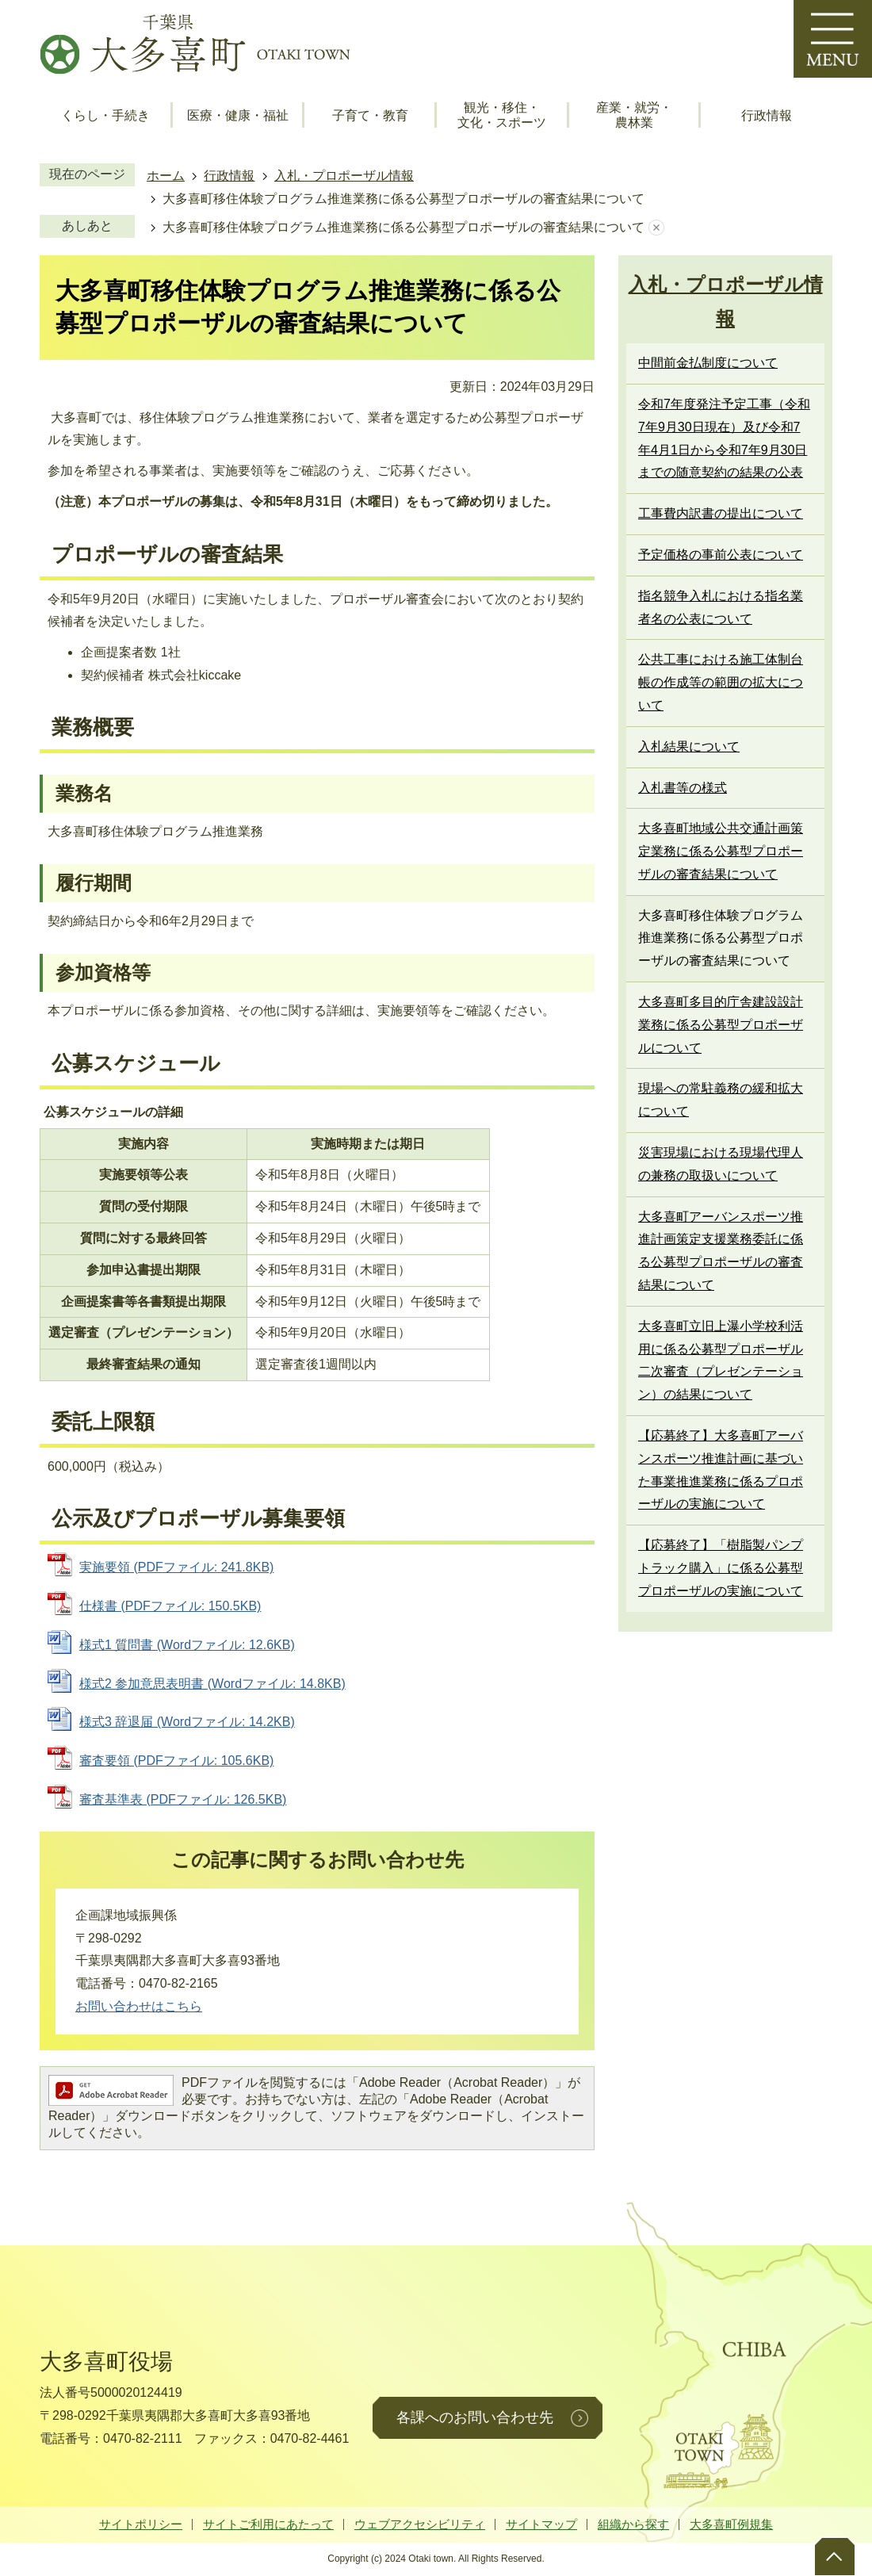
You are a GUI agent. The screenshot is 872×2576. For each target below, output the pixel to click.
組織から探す (633, 2524)
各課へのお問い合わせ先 (474, 2417)
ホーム (166, 175)
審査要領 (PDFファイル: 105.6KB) (176, 1760)
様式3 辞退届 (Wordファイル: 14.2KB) (187, 1721)
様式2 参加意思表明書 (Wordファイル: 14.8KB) (212, 1683)
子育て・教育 (370, 115)
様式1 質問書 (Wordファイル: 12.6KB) (187, 1645)
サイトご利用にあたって (268, 2524)
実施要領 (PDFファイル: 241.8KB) (176, 1567)
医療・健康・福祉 (238, 115)
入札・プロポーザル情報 (344, 175)
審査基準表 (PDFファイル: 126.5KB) (182, 1799)
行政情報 (766, 115)
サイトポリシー (140, 2524)
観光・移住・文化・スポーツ (501, 115)
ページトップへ (834, 2556)
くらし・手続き (105, 115)
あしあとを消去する (656, 227)
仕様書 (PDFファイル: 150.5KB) (170, 1606)
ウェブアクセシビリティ (419, 2524)
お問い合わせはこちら (138, 2006)
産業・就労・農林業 (634, 115)
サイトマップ (541, 2524)
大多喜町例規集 (731, 2524)
